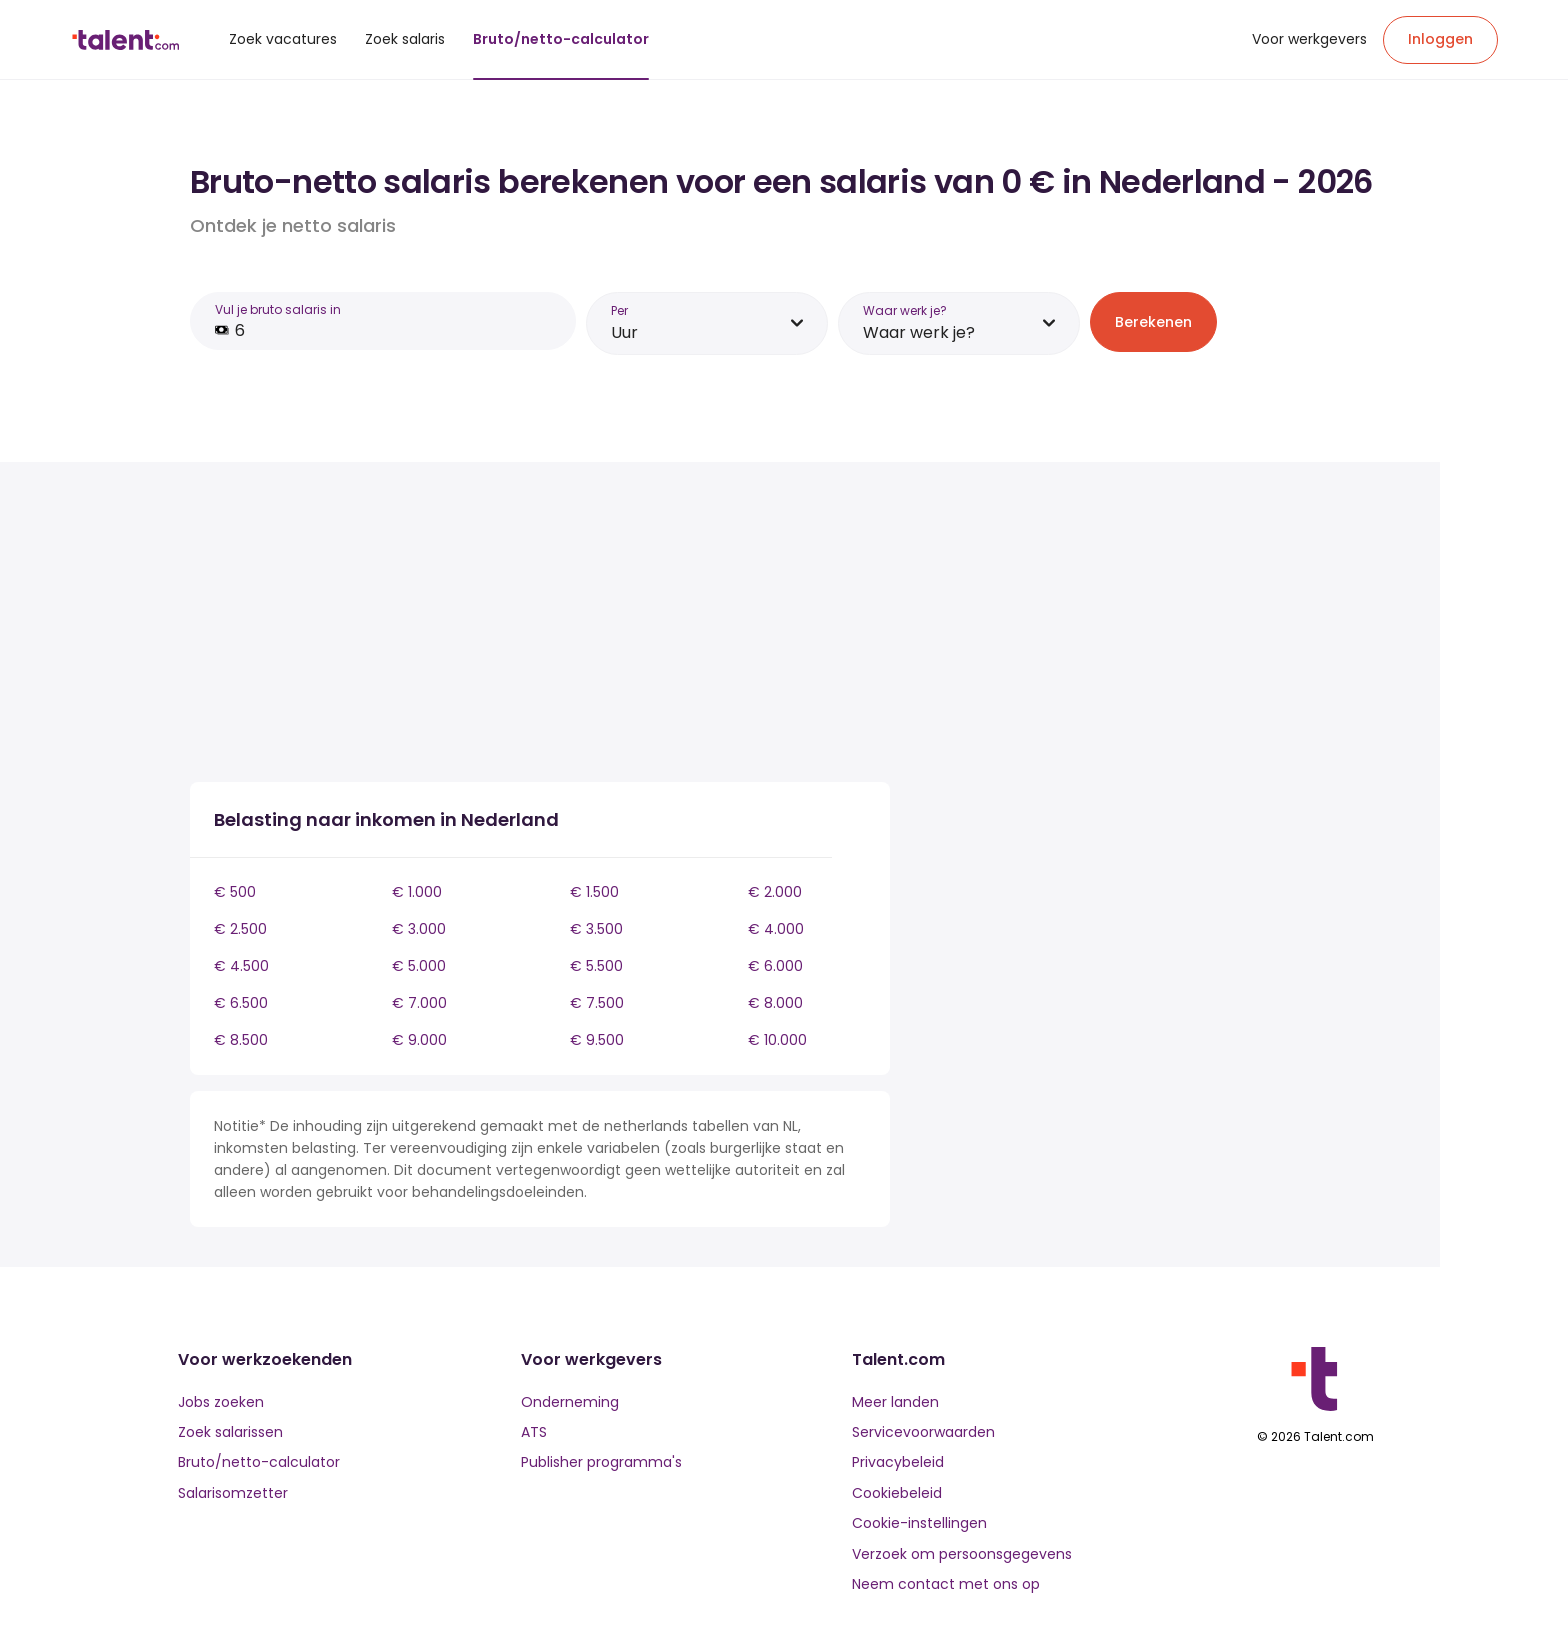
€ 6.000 (775, 966)
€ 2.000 (775, 892)
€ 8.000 (775, 1003)
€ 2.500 (240, 929)
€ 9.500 (597, 1040)
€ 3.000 (419, 929)
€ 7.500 (597, 1003)
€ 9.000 (419, 1040)
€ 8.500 (241, 1040)
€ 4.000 (776, 929)
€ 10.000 (777, 1040)
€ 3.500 (596, 929)
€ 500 (235, 892)
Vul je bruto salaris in (278, 309)
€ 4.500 (241, 966)
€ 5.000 (419, 966)
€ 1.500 (594, 892)
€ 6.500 (241, 1003)
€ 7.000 (419, 1003)
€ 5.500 (596, 966)
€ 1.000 (417, 892)
